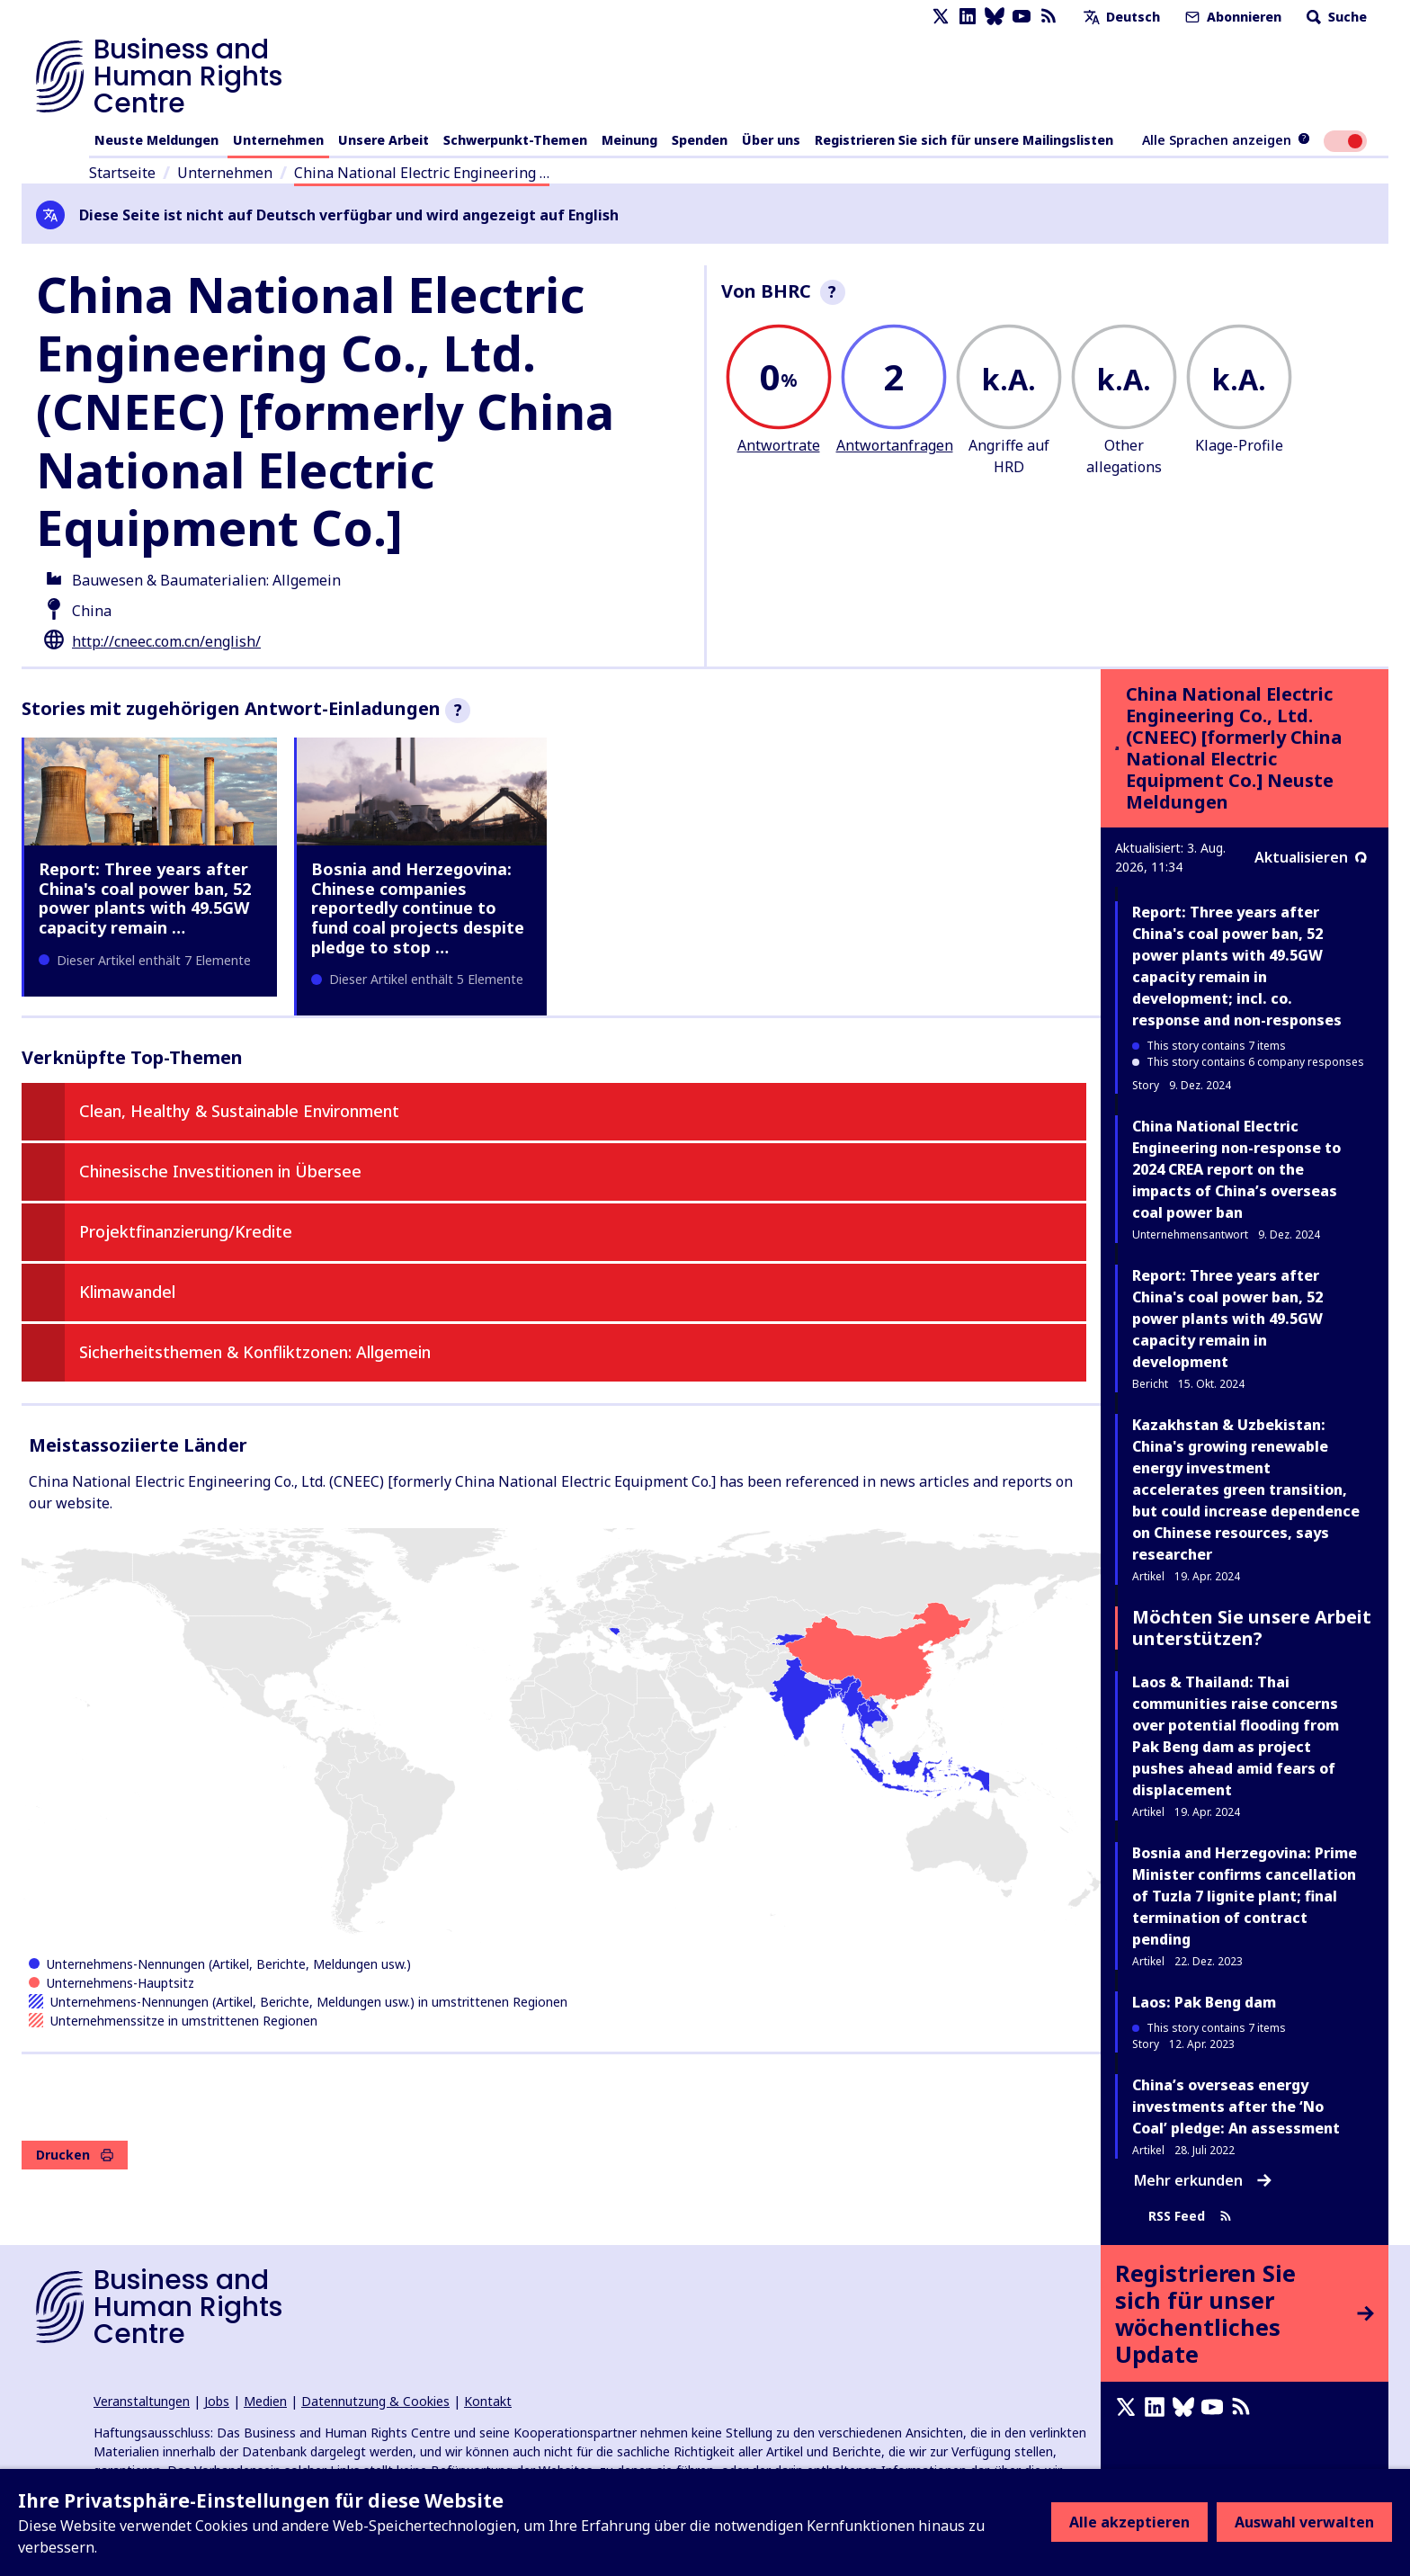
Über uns (771, 139)
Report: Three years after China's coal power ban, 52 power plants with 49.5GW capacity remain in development (1227, 1319)
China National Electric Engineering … (421, 173)
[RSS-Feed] (1048, 16)
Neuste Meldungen (156, 139)
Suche (1335, 16)
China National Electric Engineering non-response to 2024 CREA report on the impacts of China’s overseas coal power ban (1236, 1169)
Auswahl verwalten (1304, 2522)
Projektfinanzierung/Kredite (185, 1231)
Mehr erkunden (1203, 2180)
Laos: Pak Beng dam (1204, 2002)
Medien (265, 2401)
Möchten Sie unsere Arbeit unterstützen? (1251, 1627)
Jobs (216, 2401)
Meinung (629, 139)
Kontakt (488, 2401)
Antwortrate (778, 445)
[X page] (940, 16)
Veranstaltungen (142, 2401)
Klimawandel (127, 1291)
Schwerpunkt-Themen (515, 139)
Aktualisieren (1310, 857)
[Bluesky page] (994, 16)
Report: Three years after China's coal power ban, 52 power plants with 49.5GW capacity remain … (145, 898)
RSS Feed (1190, 2215)
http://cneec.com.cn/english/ (166, 641)
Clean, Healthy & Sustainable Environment (239, 1111)
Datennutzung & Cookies (375, 2401)
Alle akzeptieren (1129, 2522)
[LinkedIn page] (967, 16)
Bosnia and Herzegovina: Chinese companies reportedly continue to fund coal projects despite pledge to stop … (417, 907)
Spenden (699, 139)
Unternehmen (278, 139)
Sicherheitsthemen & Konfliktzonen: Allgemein (255, 1352)
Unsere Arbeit (383, 139)
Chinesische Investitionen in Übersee (220, 1171)
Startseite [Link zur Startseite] (122, 173)
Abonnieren (1231, 16)
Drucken (74, 2154)
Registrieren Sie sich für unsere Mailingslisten (964, 139)
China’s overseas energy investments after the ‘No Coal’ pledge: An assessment (1236, 2106)
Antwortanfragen (894, 445)
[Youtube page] (1021, 16)
